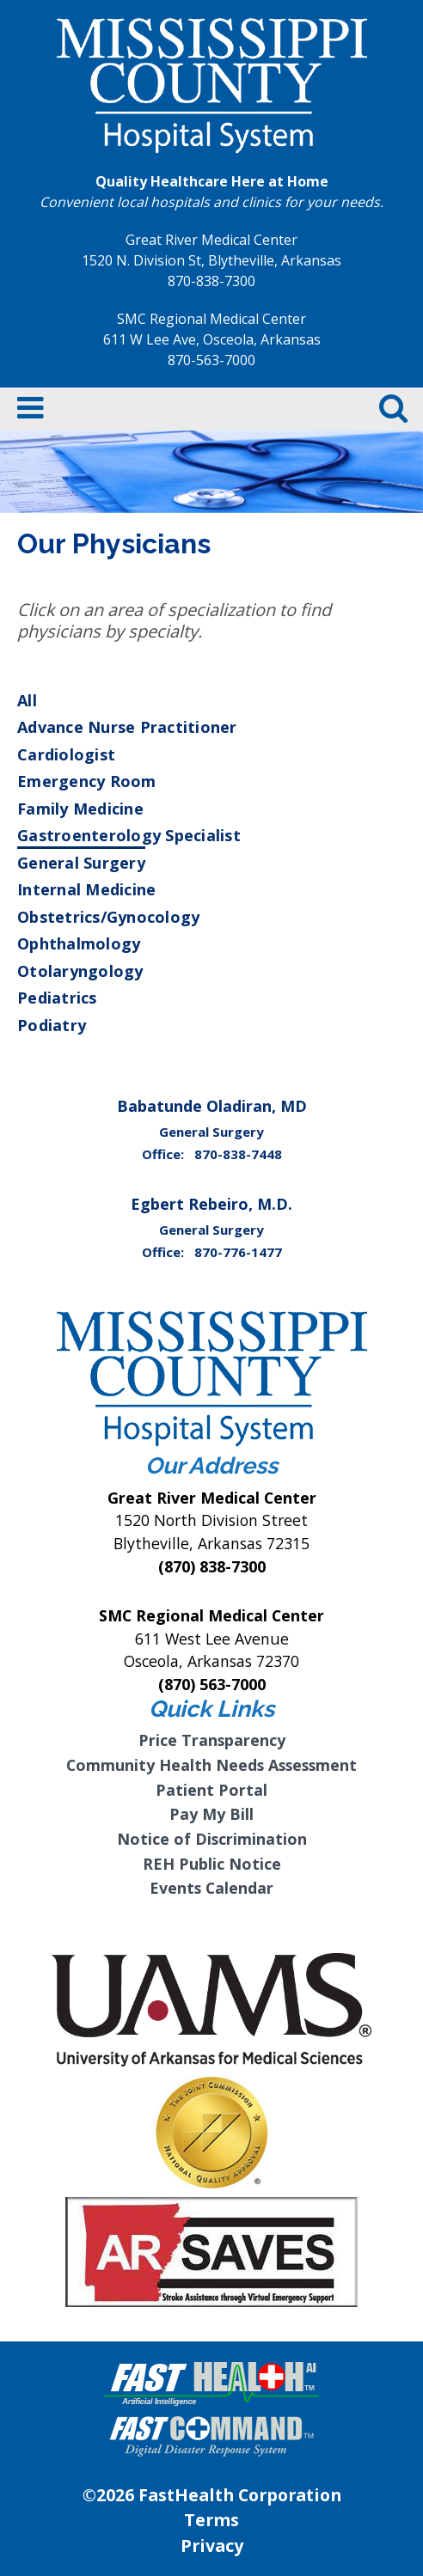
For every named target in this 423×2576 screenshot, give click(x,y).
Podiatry (51, 1025)
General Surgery (81, 862)
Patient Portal (211, 1789)
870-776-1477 (238, 1252)
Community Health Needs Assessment (211, 1765)
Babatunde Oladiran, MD (212, 1106)
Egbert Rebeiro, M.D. (211, 1203)
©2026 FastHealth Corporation (212, 2494)
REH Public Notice (212, 1863)
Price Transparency (211, 1740)
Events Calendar (211, 1887)
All (27, 700)
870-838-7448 (238, 1154)
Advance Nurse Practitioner (127, 727)
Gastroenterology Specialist (129, 835)
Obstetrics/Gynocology (108, 916)
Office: (164, 1154)
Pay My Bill (211, 1814)
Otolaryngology (80, 971)
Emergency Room (86, 781)
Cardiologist (66, 754)
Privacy (212, 2545)
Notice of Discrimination (212, 1838)
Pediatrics (57, 997)
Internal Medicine (86, 889)
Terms (211, 2519)
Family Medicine (80, 808)
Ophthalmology (78, 943)
